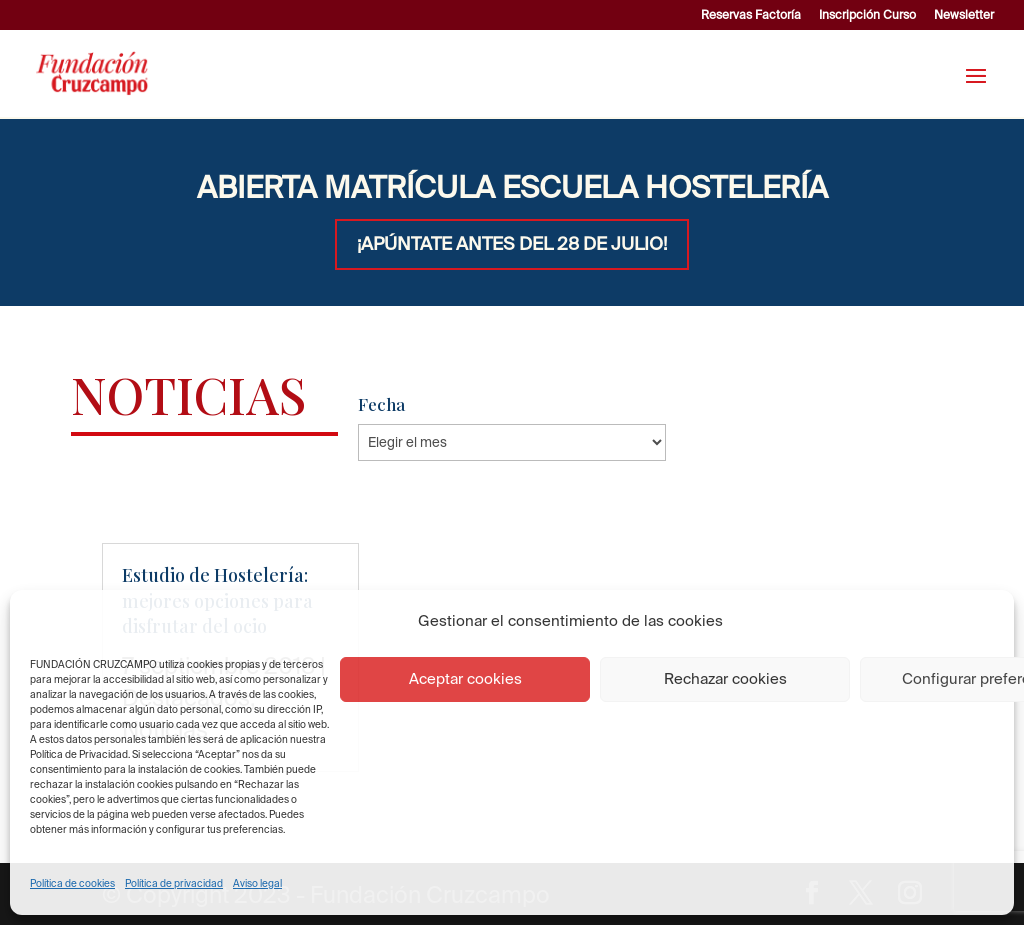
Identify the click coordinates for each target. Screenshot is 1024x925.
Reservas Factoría (751, 15)
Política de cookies (72, 883)
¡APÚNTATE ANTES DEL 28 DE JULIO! (512, 243)
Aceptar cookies (465, 678)
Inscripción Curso (867, 15)
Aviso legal (257, 883)
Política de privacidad (174, 883)
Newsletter (964, 15)
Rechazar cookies (725, 678)
